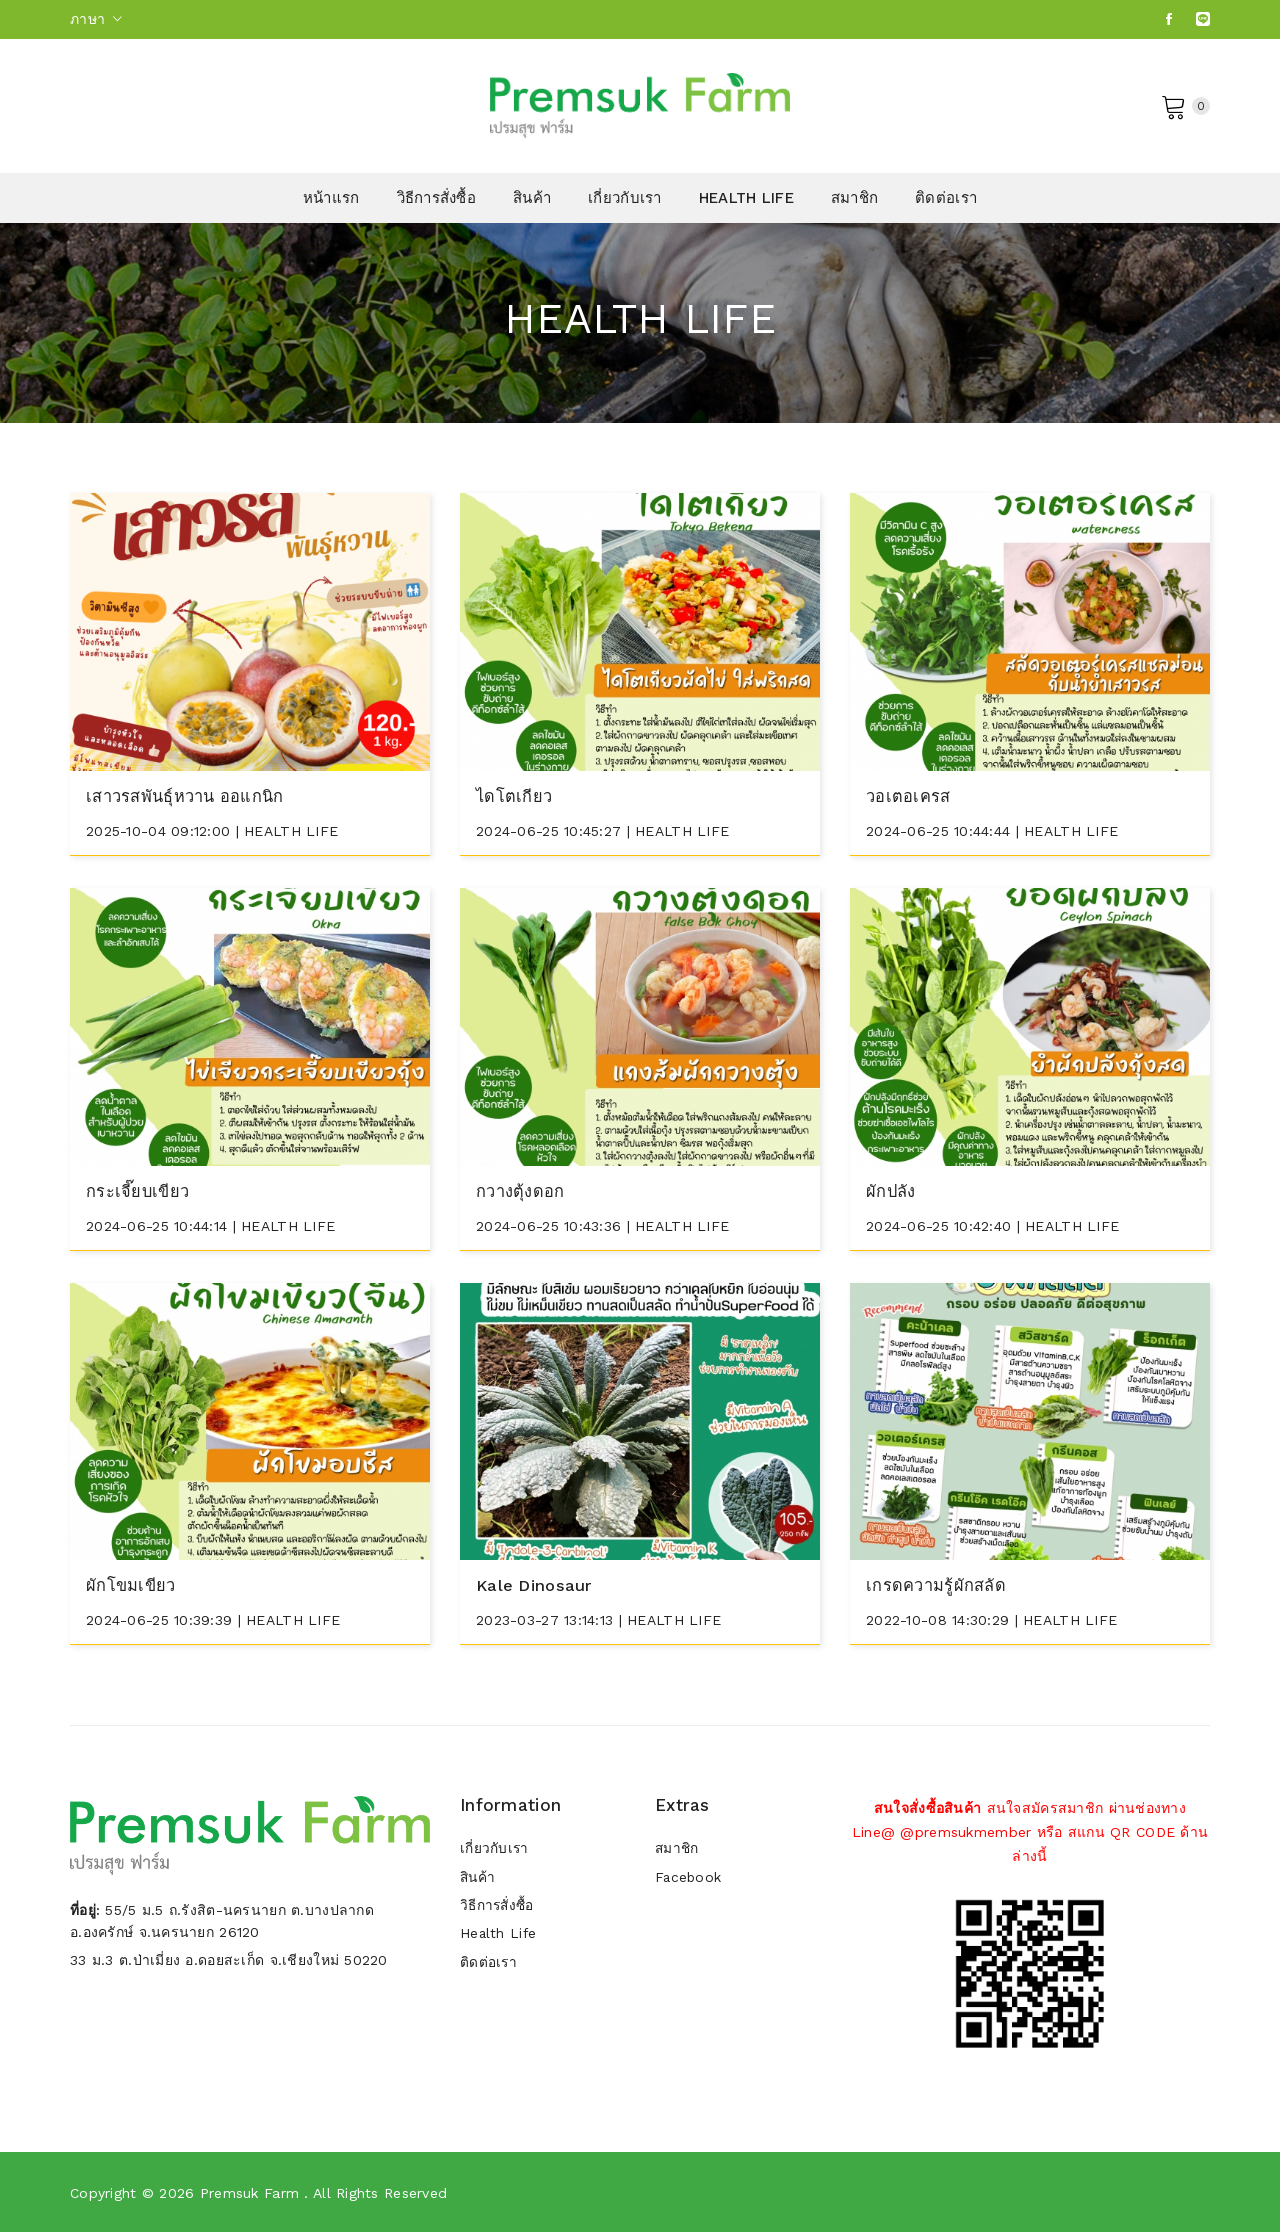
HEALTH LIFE (746, 198)
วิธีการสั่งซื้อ (437, 198)
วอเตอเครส (909, 796)
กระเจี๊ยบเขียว (139, 1190)
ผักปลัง (891, 1190)
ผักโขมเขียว (132, 1583)
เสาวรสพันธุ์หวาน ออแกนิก (189, 796)
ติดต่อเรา (946, 198)
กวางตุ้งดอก (521, 1190)
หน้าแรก (331, 198)
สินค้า (532, 198)
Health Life (499, 1936)
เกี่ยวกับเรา (625, 198)
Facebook (689, 1876)
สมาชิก (854, 198)
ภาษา (96, 19)
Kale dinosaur (536, 1583)
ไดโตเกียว (515, 796)
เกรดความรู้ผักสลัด (937, 1583)
